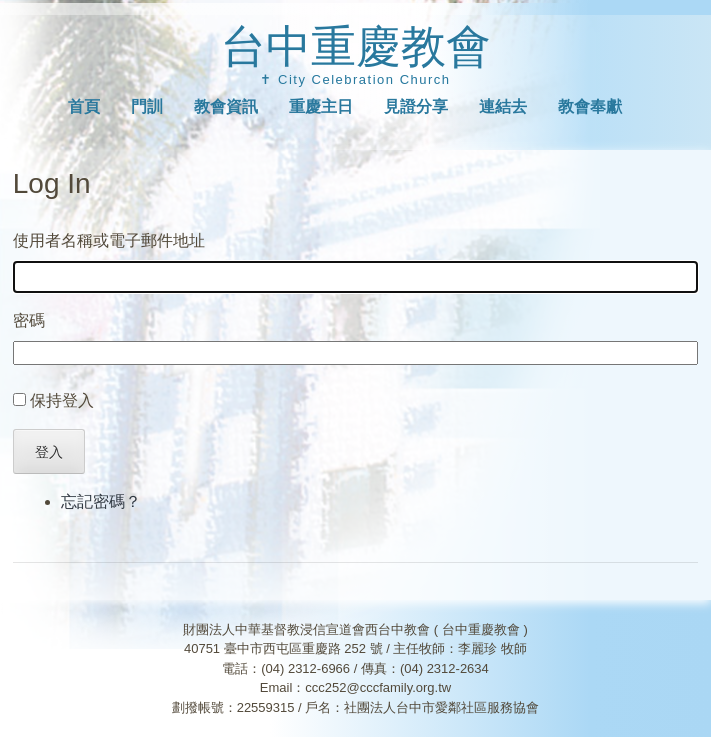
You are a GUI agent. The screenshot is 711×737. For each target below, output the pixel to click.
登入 (49, 452)
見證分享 (416, 106)
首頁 (84, 106)
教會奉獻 (590, 106)
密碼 (29, 320)
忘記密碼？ (101, 501)
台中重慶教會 (356, 46)
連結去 (503, 106)
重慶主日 (321, 106)
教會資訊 (226, 106)
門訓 (147, 106)
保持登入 (62, 400)
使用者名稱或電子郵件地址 (109, 240)
